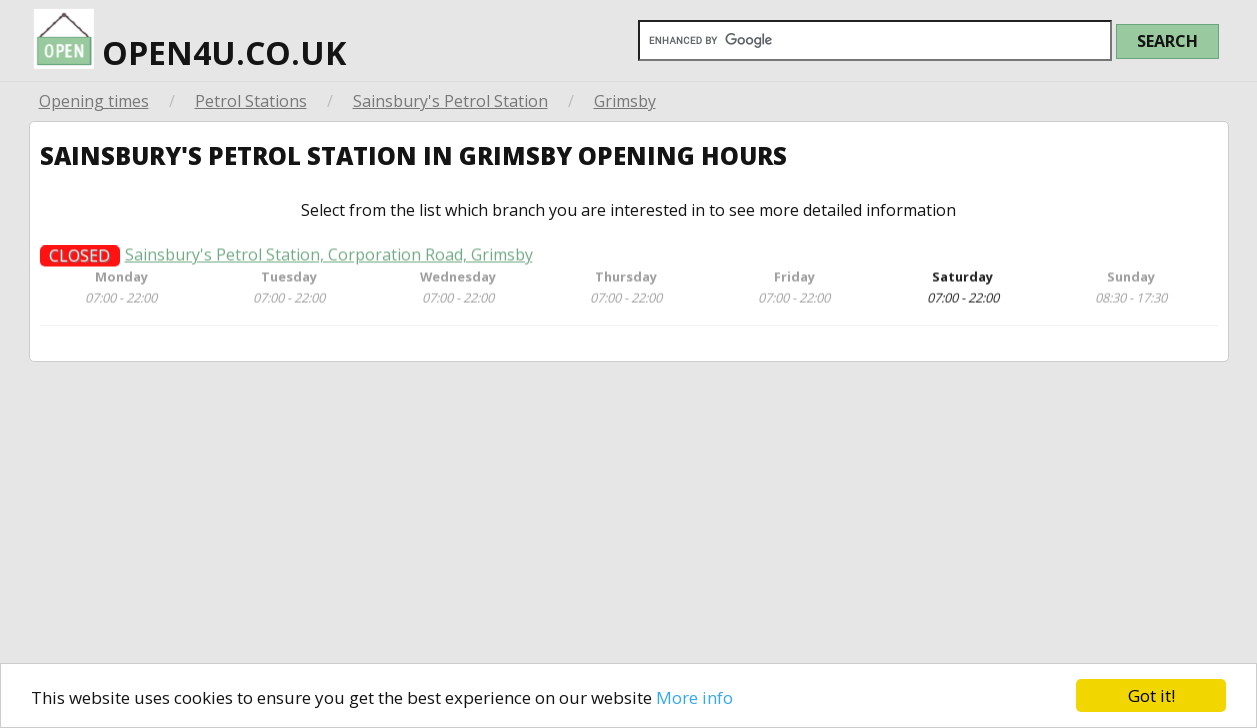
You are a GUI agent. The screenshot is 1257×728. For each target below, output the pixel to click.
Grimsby (625, 101)
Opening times (94, 101)
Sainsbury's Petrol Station (450, 101)
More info (694, 697)
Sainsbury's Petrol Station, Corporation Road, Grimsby (329, 261)
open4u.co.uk (190, 37)
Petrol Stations (251, 101)
